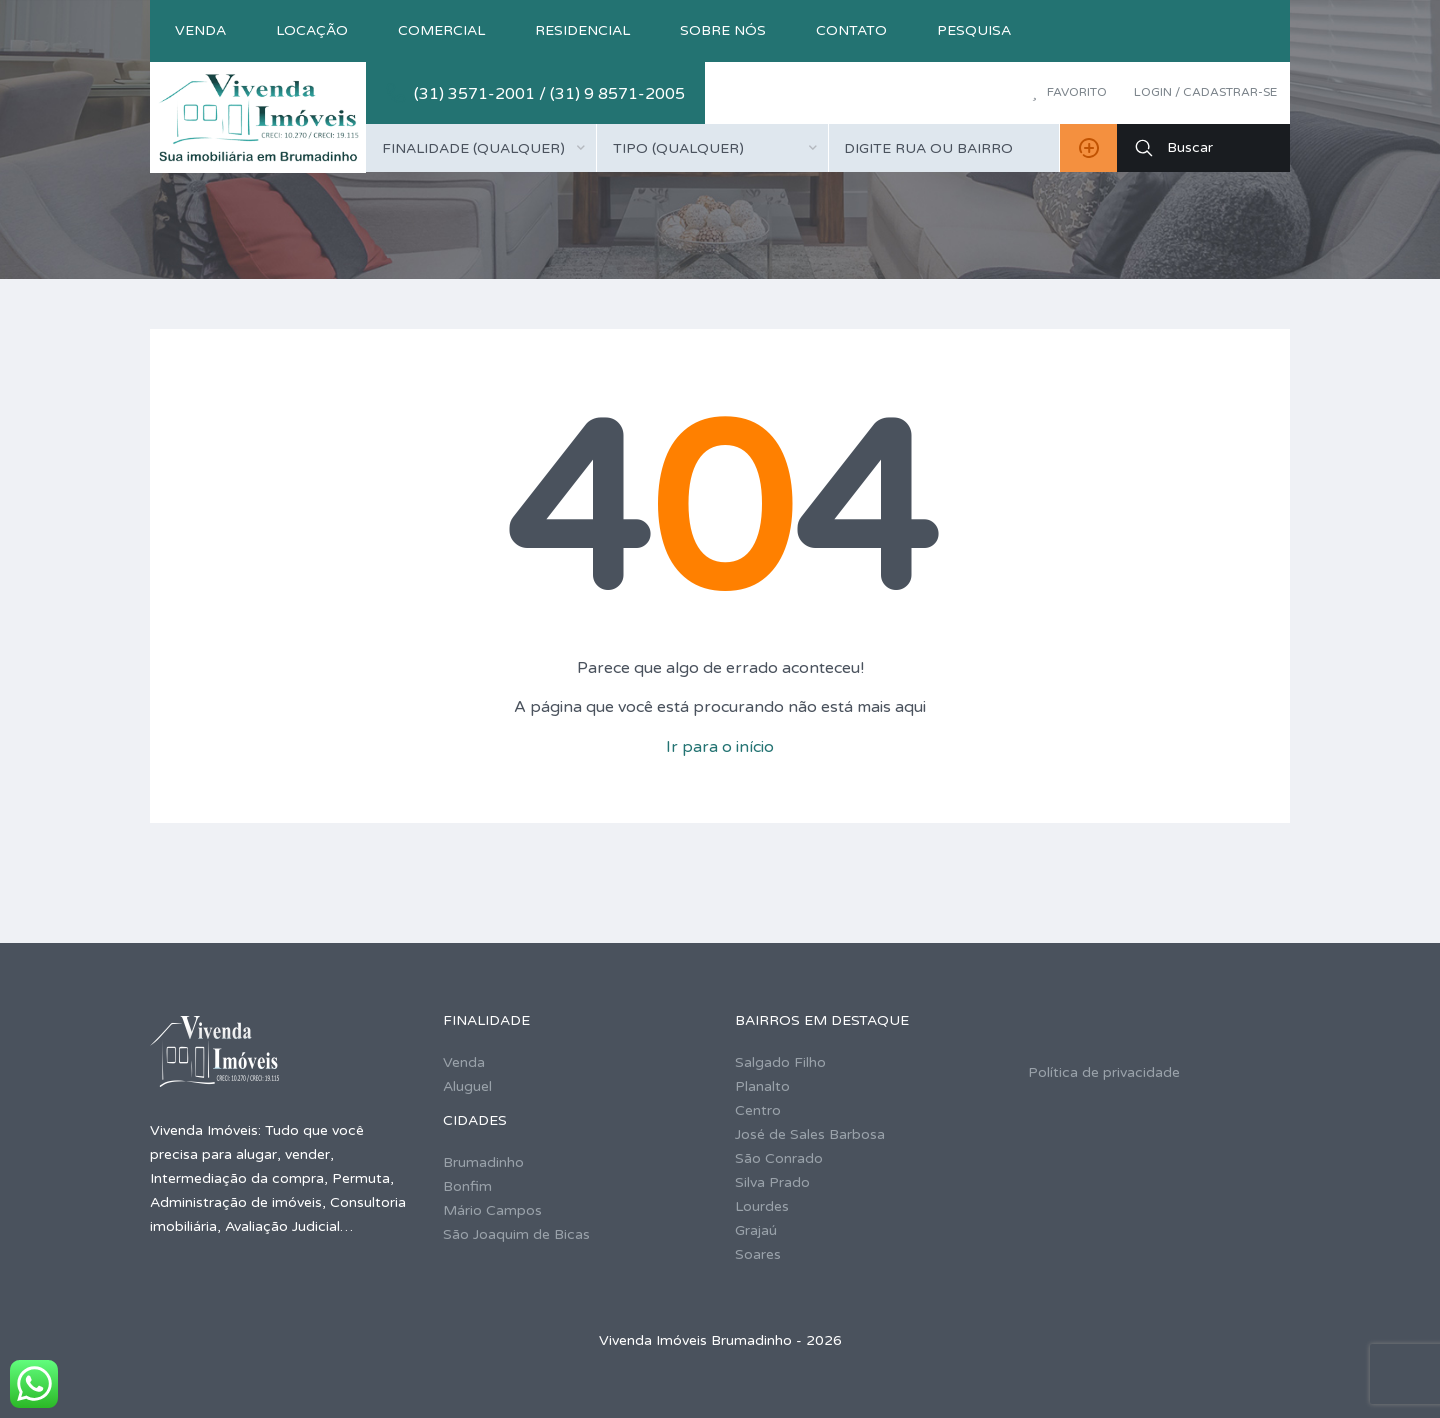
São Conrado (779, 1158)
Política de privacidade (1104, 1072)
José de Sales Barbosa (810, 1134)
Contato (851, 30)
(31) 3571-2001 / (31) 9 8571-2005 (549, 94)
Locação (312, 30)
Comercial (441, 30)
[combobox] (481, 148)
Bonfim (467, 1186)
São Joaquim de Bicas (516, 1234)
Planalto (762, 1086)
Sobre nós (723, 30)
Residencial (582, 30)
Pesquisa (974, 30)
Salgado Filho (780, 1062)
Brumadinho (483, 1162)
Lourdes (762, 1206)
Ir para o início (720, 747)
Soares (758, 1254)
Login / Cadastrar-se (1205, 92)
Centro (758, 1110)
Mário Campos (492, 1210)
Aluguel (467, 1086)
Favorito (1069, 92)
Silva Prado (772, 1182)
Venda (200, 30)
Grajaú (756, 1230)
